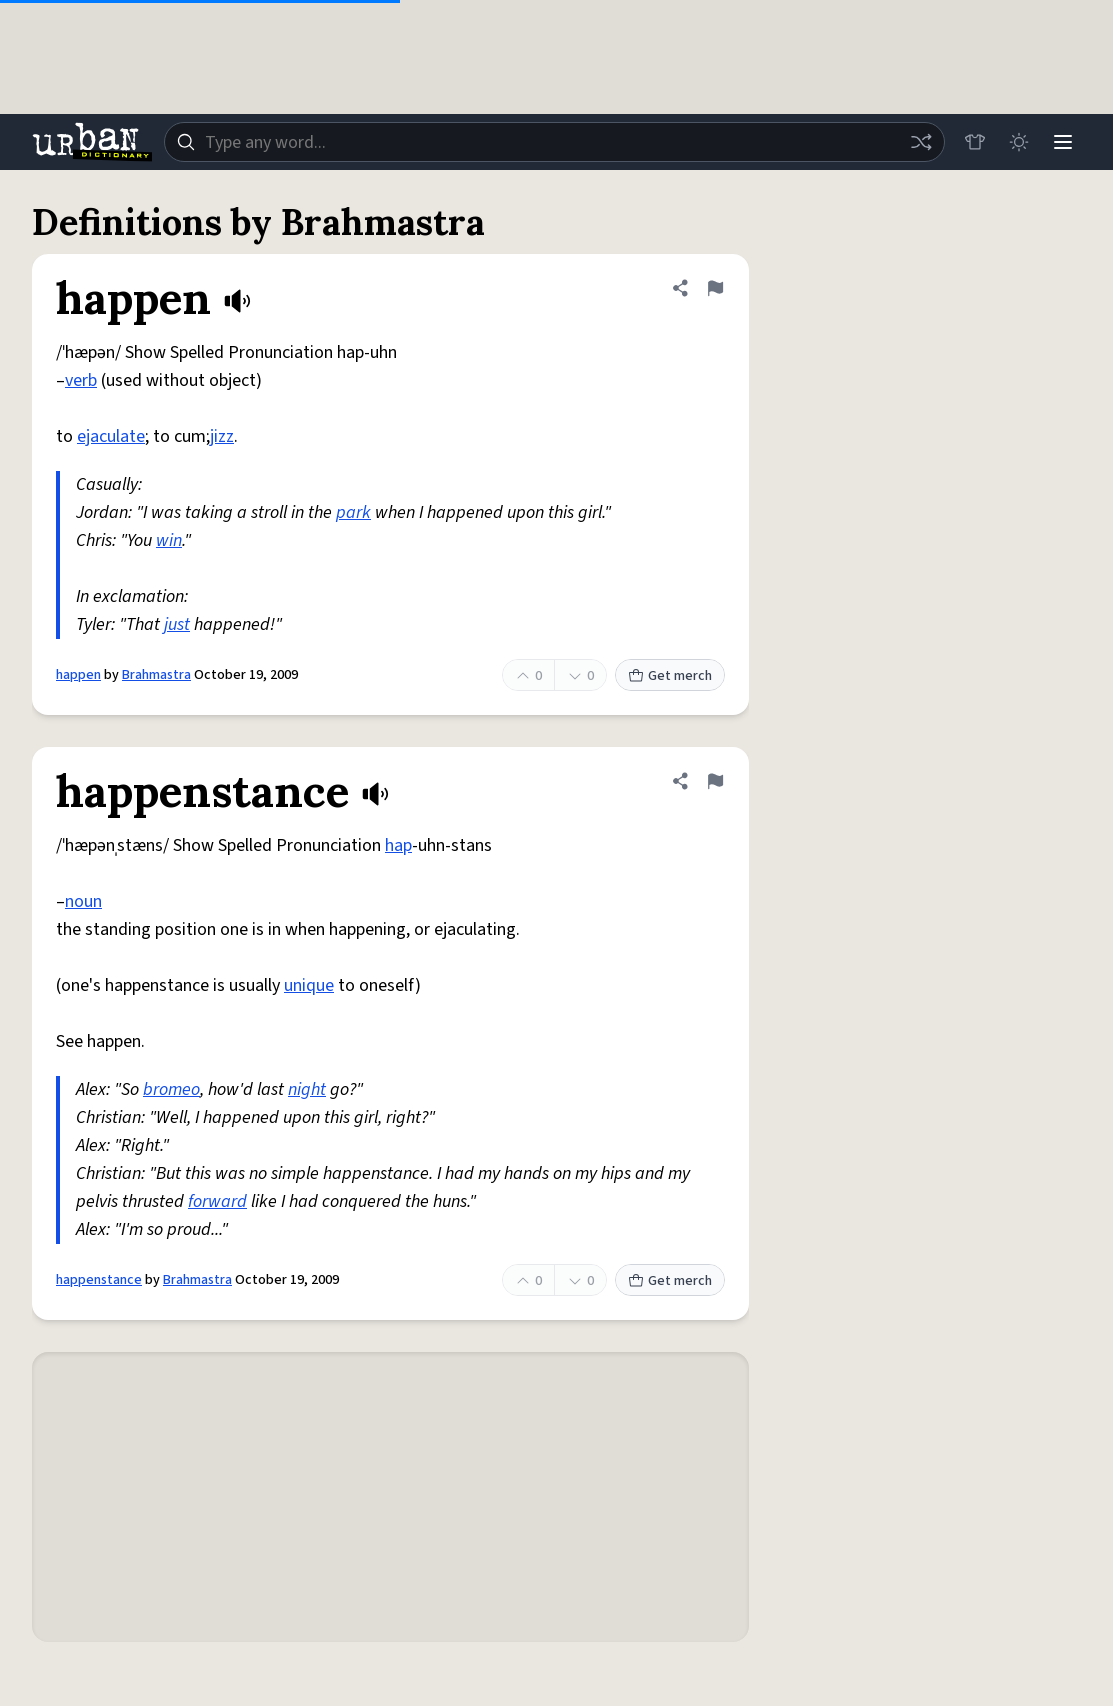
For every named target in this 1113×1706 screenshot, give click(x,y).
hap (398, 845)
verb (81, 380)
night (307, 1089)
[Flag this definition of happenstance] (715, 781)
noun (83, 901)
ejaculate (111, 436)
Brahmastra (156, 675)
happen (78, 675)
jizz (222, 436)
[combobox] (554, 142)
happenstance (99, 1280)
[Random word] (921, 142)
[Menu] (1063, 142)
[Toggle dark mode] (1019, 142)
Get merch (670, 676)
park (353, 512)
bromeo (171, 1089)
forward (217, 1201)
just (177, 624)
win (169, 540)
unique (309, 985)
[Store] (975, 142)
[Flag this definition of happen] (715, 288)
